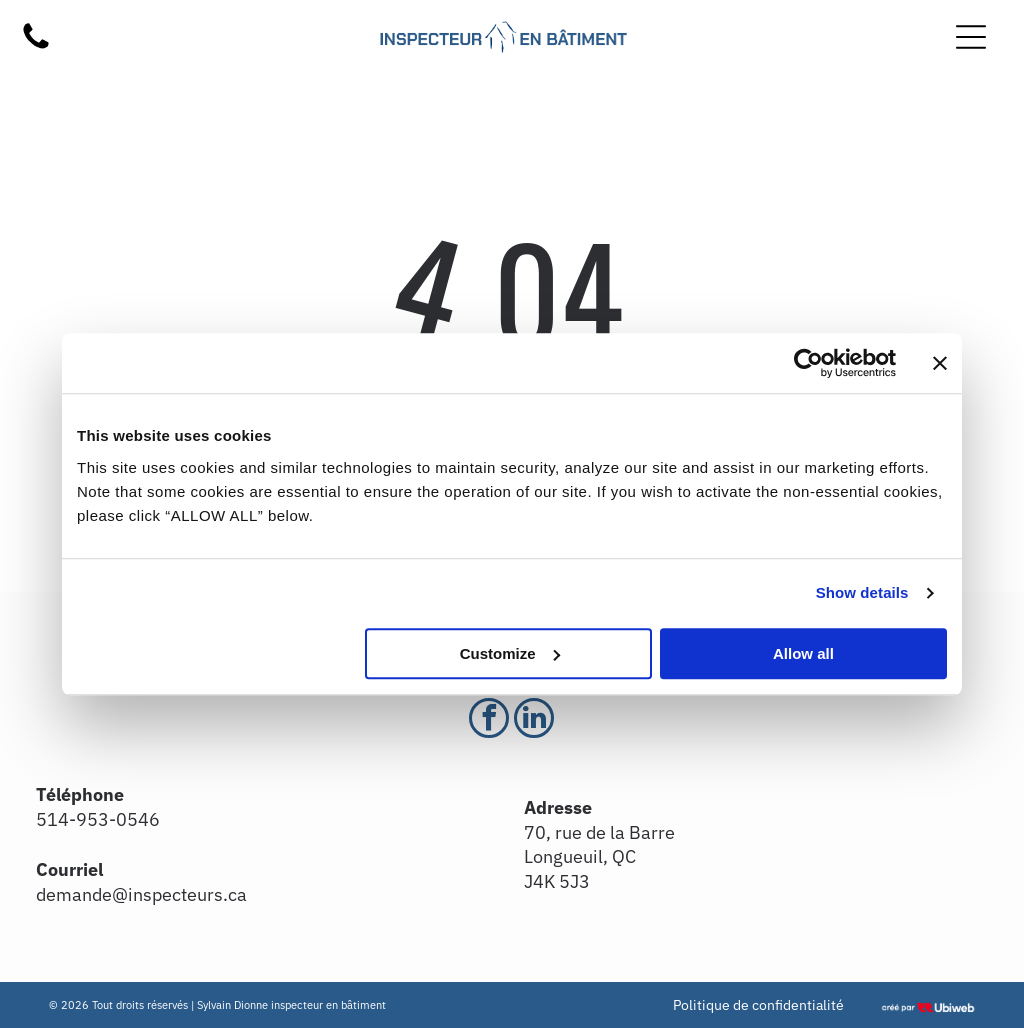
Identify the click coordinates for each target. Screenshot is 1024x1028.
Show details (862, 592)
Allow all (803, 653)
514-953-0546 (98, 819)
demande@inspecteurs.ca (141, 894)
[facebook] (489, 720)
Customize (510, 653)
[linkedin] (534, 720)
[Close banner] (940, 363)
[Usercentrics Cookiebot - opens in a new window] (808, 363)
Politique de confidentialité (758, 1005)
